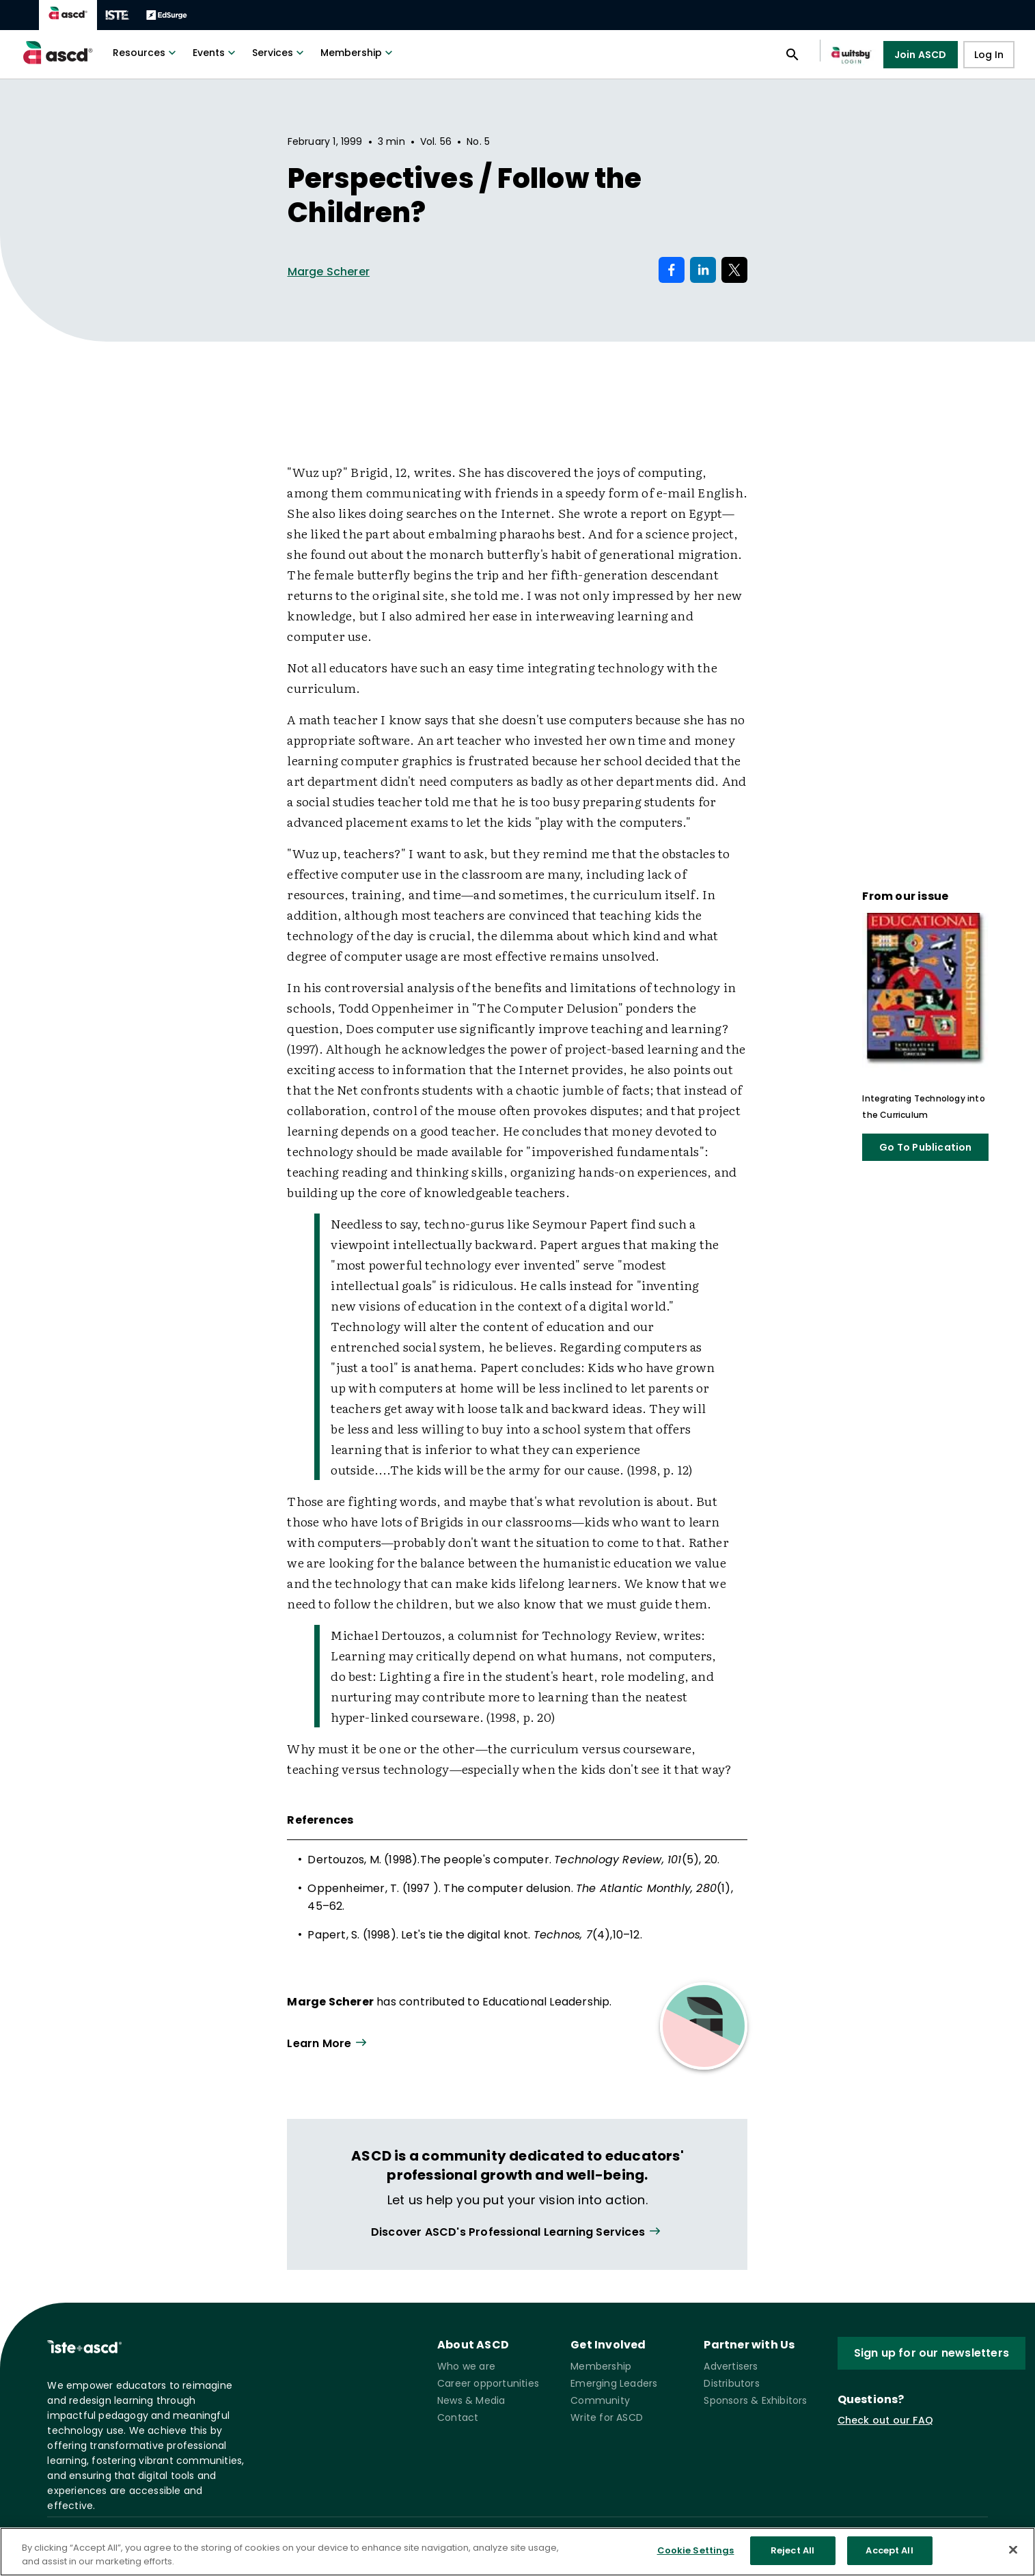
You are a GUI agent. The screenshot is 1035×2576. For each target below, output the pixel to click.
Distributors (731, 2383)
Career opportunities (488, 2383)
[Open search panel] (792, 54)
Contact (457, 2417)
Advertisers (731, 2366)
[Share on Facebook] (672, 270)
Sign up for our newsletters (931, 2353)
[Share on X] (734, 270)
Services (279, 52)
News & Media (471, 2400)
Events (215, 52)
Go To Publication (925, 1147)
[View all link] (517, 2232)
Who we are (466, 2366)
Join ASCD (920, 54)
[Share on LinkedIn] (703, 270)
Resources (146, 52)
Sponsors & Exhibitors (755, 2400)
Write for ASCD (606, 2417)
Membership (358, 52)
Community (600, 2400)
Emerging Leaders (613, 2383)
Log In (989, 54)
